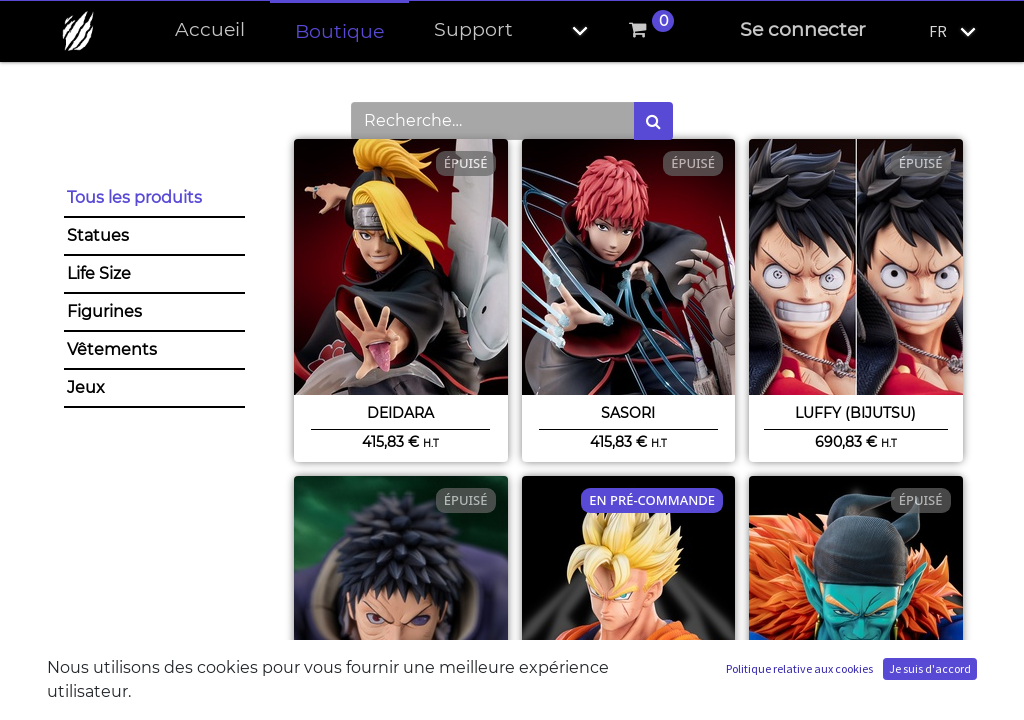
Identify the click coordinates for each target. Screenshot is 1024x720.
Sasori (628, 413)
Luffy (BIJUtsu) (855, 413)
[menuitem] (210, 30)
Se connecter (803, 29)
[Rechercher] (653, 121)
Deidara (400, 413)
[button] (563, 30)
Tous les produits (134, 197)
